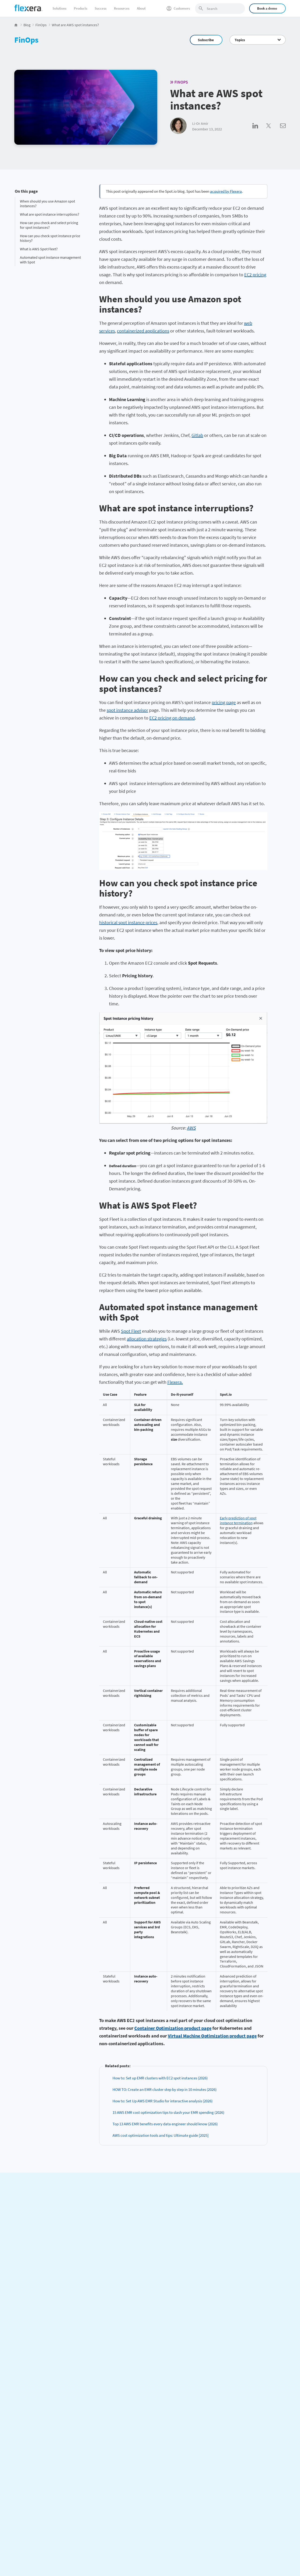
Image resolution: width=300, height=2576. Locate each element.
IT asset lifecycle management (35, 2475)
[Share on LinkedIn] (259, 131)
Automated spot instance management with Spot (50, 259)
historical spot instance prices (128, 922)
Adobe (104, 2513)
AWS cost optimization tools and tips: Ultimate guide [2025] (160, 2135)
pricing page (224, 702)
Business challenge (29, 2435)
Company (241, 2435)
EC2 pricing (255, 274)
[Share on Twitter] (273, 131)
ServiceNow (108, 2482)
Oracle (104, 2451)
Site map (280, 2541)
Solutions (59, 8)
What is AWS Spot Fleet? (39, 249)
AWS (103, 2490)
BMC (103, 2505)
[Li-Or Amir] (178, 126)
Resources (121, 8)
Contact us (241, 2459)
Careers (239, 2451)
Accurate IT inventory (29, 2490)
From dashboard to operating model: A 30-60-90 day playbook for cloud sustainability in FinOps (233, 2317)
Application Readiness (193, 2459)
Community (231, 2376)
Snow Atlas (185, 2451)
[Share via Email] (283, 131)
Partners (239, 2490)
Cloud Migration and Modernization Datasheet (229, 2274)
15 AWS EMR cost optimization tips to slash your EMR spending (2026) (168, 2112)
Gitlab (197, 435)
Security (183, 2467)
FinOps (26, 40)
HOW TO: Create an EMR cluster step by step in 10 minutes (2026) (164, 2089)
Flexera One (186, 2444)
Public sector (23, 2521)
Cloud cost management (31, 2467)
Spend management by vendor (125, 2435)
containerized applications (143, 331)
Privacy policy (226, 2541)
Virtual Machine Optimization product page (212, 2036)
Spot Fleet (131, 1331)
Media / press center (248, 2482)
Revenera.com (244, 2498)
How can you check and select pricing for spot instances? (49, 225)
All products (186, 2482)
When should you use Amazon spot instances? (47, 203)
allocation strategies (147, 1339)
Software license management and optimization (47, 2451)
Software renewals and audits (34, 2444)
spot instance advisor (127, 710)
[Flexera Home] (16, 24)
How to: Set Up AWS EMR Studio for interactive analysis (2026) (162, 2101)
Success (100, 8)
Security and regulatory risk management (43, 2498)
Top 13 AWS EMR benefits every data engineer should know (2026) (165, 2123)
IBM (102, 2444)
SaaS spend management (32, 2459)
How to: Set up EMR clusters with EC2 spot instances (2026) (160, 2078)
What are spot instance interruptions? (49, 214)
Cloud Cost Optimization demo (225, 2230)
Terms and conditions (255, 2541)
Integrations (186, 2475)
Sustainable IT (24, 2505)
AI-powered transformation (33, 2513)
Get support (242, 2467)
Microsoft (106, 2459)
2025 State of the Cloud (74, 2230)
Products (80, 8)
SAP (102, 2467)
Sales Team (191, 2376)
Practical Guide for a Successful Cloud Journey (89, 2274)
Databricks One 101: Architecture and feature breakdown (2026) (89, 2314)
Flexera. (175, 1382)
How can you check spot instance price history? (50, 238)
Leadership (241, 2475)
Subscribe (206, 39)
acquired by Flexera (226, 191)
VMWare (105, 2475)
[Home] (28, 8)
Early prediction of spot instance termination (238, 1520)
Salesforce (107, 2498)
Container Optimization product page (172, 2028)
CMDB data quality (27, 2482)
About (141, 8)
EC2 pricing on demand (172, 718)
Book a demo (267, 8)
